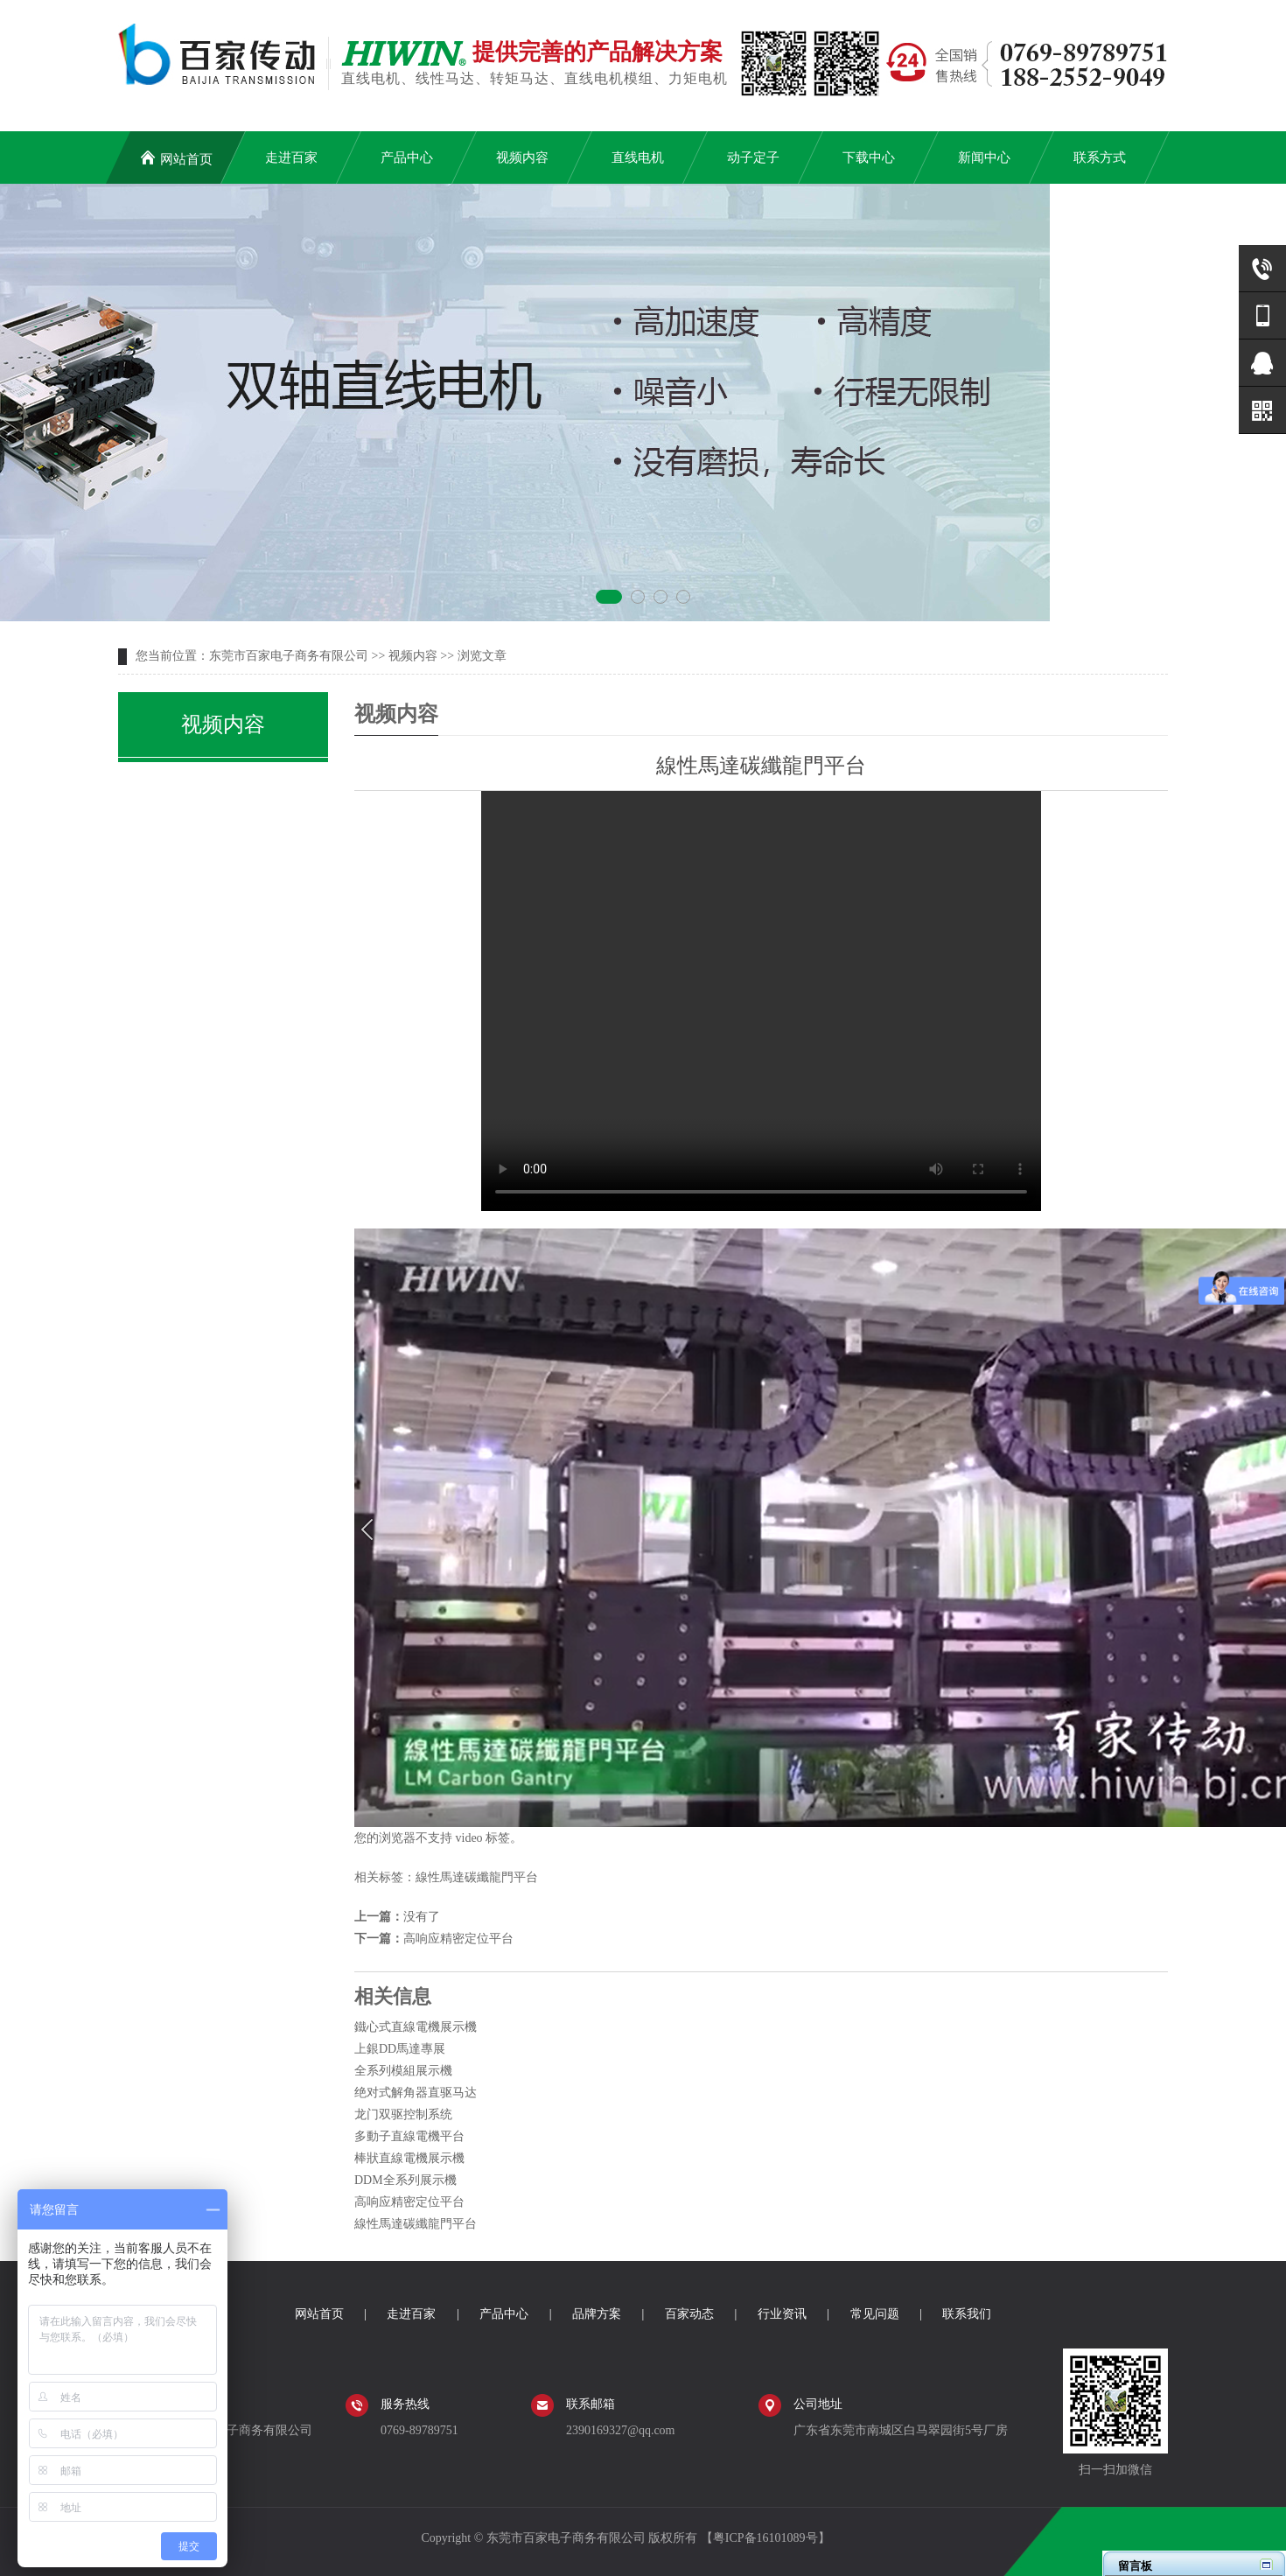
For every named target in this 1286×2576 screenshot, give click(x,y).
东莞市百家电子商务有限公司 (288, 655)
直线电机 (638, 157)
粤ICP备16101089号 (765, 2537)
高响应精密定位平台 (458, 1938)
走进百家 (291, 157)
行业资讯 (782, 2313)
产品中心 (407, 157)
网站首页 (176, 158)
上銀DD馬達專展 (399, 2048)
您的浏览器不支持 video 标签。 (761, 1001)
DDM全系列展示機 (405, 2180)
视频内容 (522, 157)
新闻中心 (984, 157)
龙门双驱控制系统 (403, 2114)
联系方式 (1099, 157)
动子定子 (753, 157)
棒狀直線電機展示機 (409, 2158)
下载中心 (868, 157)
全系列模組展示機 (403, 2070)
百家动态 (689, 2313)
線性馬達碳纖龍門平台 (477, 1877)
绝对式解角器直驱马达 (415, 2092)
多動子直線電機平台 (409, 2136)
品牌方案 (596, 2313)
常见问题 (874, 2313)
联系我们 (966, 2313)
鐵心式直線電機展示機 (415, 2027)
